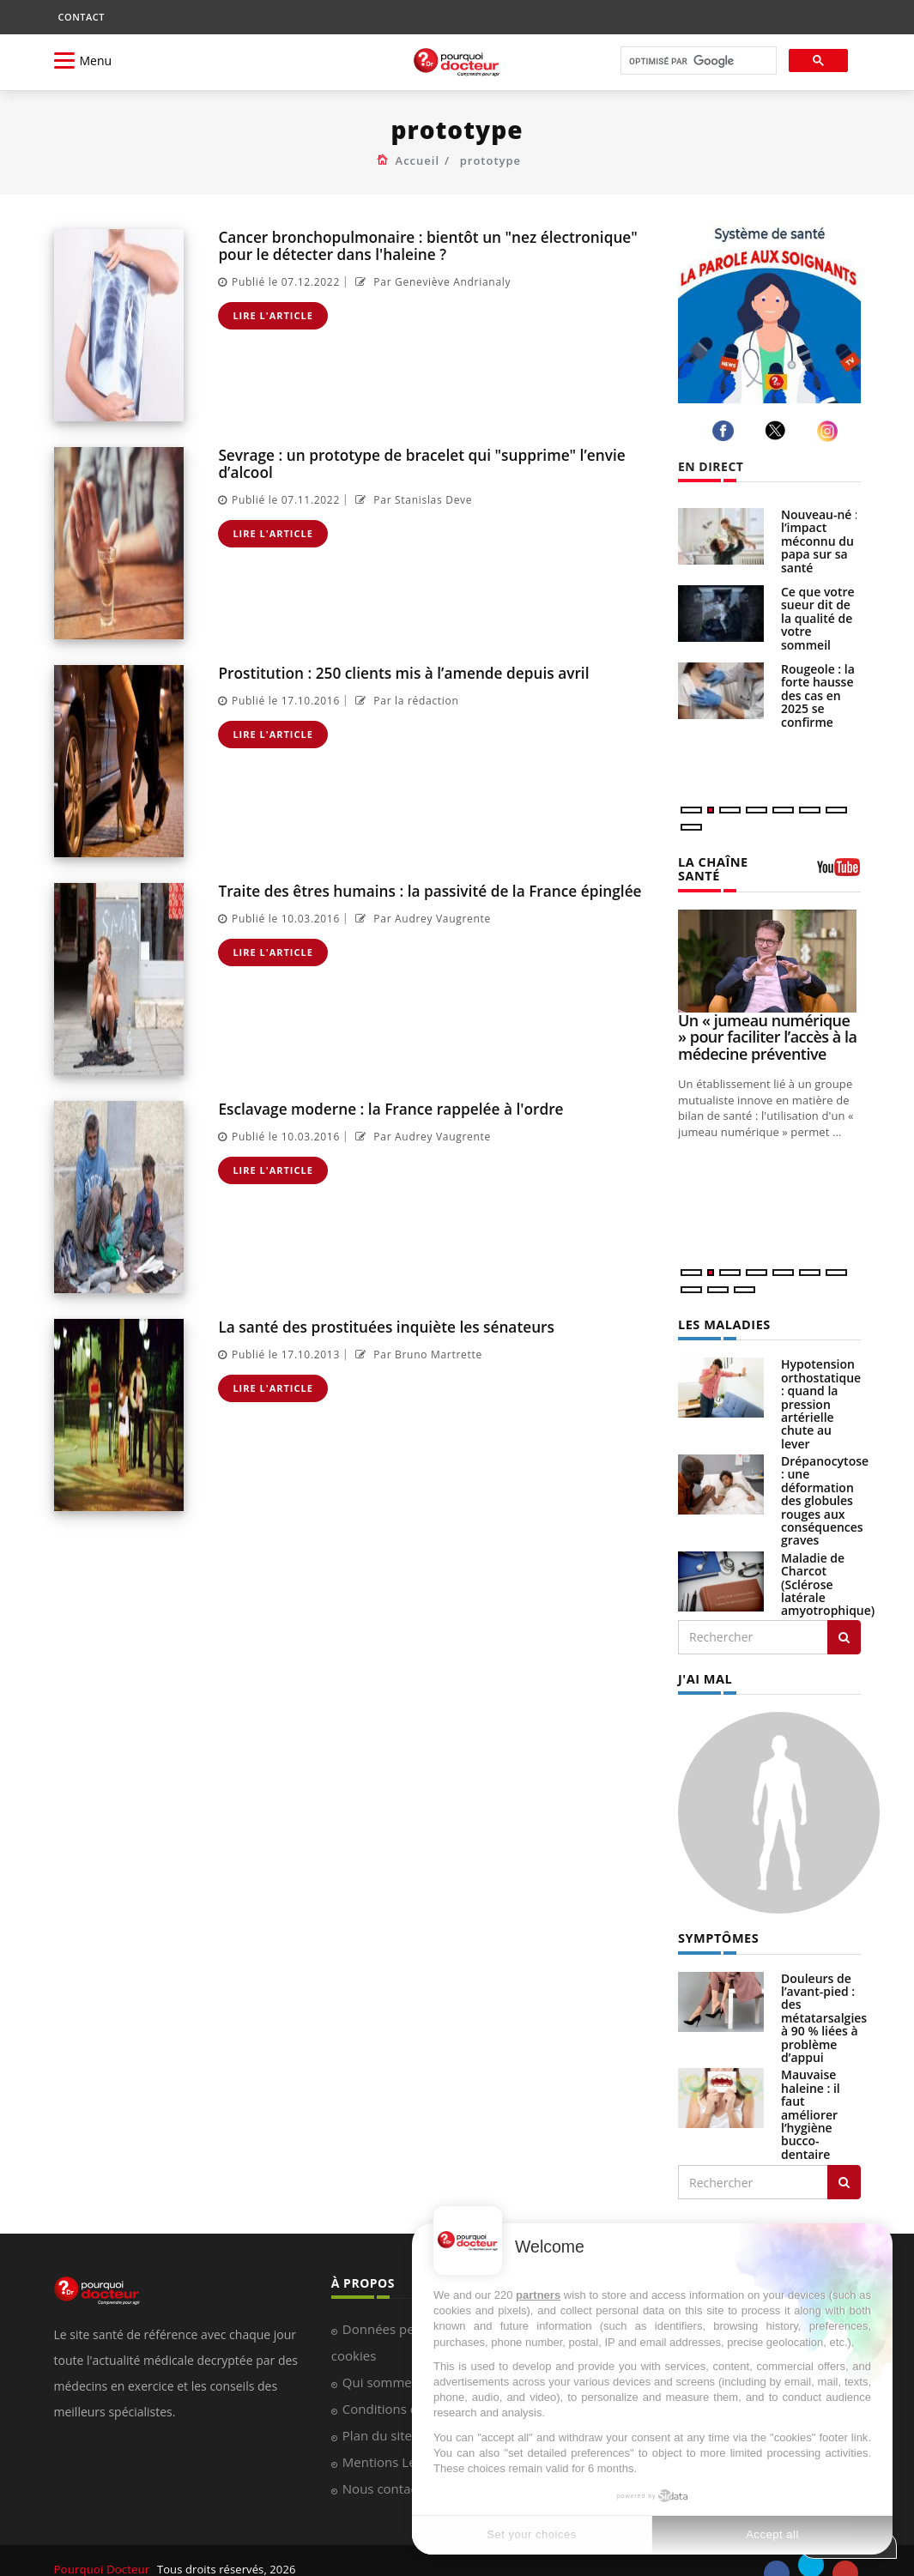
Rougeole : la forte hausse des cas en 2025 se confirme (818, 695)
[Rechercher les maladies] (844, 1621)
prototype (490, 160)
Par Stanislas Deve (411, 498)
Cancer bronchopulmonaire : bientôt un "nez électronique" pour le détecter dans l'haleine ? (424, 245)
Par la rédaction (405, 699)
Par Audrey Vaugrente (421, 917)
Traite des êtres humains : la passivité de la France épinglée (426, 890)
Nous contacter (388, 2471)
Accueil (418, 160)
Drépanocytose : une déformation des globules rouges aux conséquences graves (825, 1485)
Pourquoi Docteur (102, 2552)
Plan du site (377, 2418)
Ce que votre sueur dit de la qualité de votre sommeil (818, 618)
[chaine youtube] (839, 865)
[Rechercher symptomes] (844, 2165)
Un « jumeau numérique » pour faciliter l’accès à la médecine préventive (767, 1022)
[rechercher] (697, 61)
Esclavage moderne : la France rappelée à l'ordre (388, 1108)
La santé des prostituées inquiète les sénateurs (383, 1326)
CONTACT (81, 16)
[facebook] (725, 431)
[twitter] (778, 430)
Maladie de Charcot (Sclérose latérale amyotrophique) (828, 1568)
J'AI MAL (704, 1662)
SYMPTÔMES (717, 1921)
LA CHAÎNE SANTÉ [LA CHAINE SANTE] (734, 861)
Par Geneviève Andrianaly (431, 280)
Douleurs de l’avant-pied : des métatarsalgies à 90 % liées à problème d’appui (824, 1999)
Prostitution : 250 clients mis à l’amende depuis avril (400, 672)
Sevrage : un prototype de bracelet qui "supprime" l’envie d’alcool (418, 462)
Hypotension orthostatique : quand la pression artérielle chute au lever (821, 1388)
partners (538, 2295)
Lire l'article (273, 313)
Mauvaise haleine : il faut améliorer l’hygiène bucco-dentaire (810, 2096)
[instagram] (830, 431)
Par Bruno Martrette (416, 1353)
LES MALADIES (722, 1309)
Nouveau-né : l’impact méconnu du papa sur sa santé (819, 541)
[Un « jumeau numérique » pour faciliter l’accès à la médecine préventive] (769, 945)
